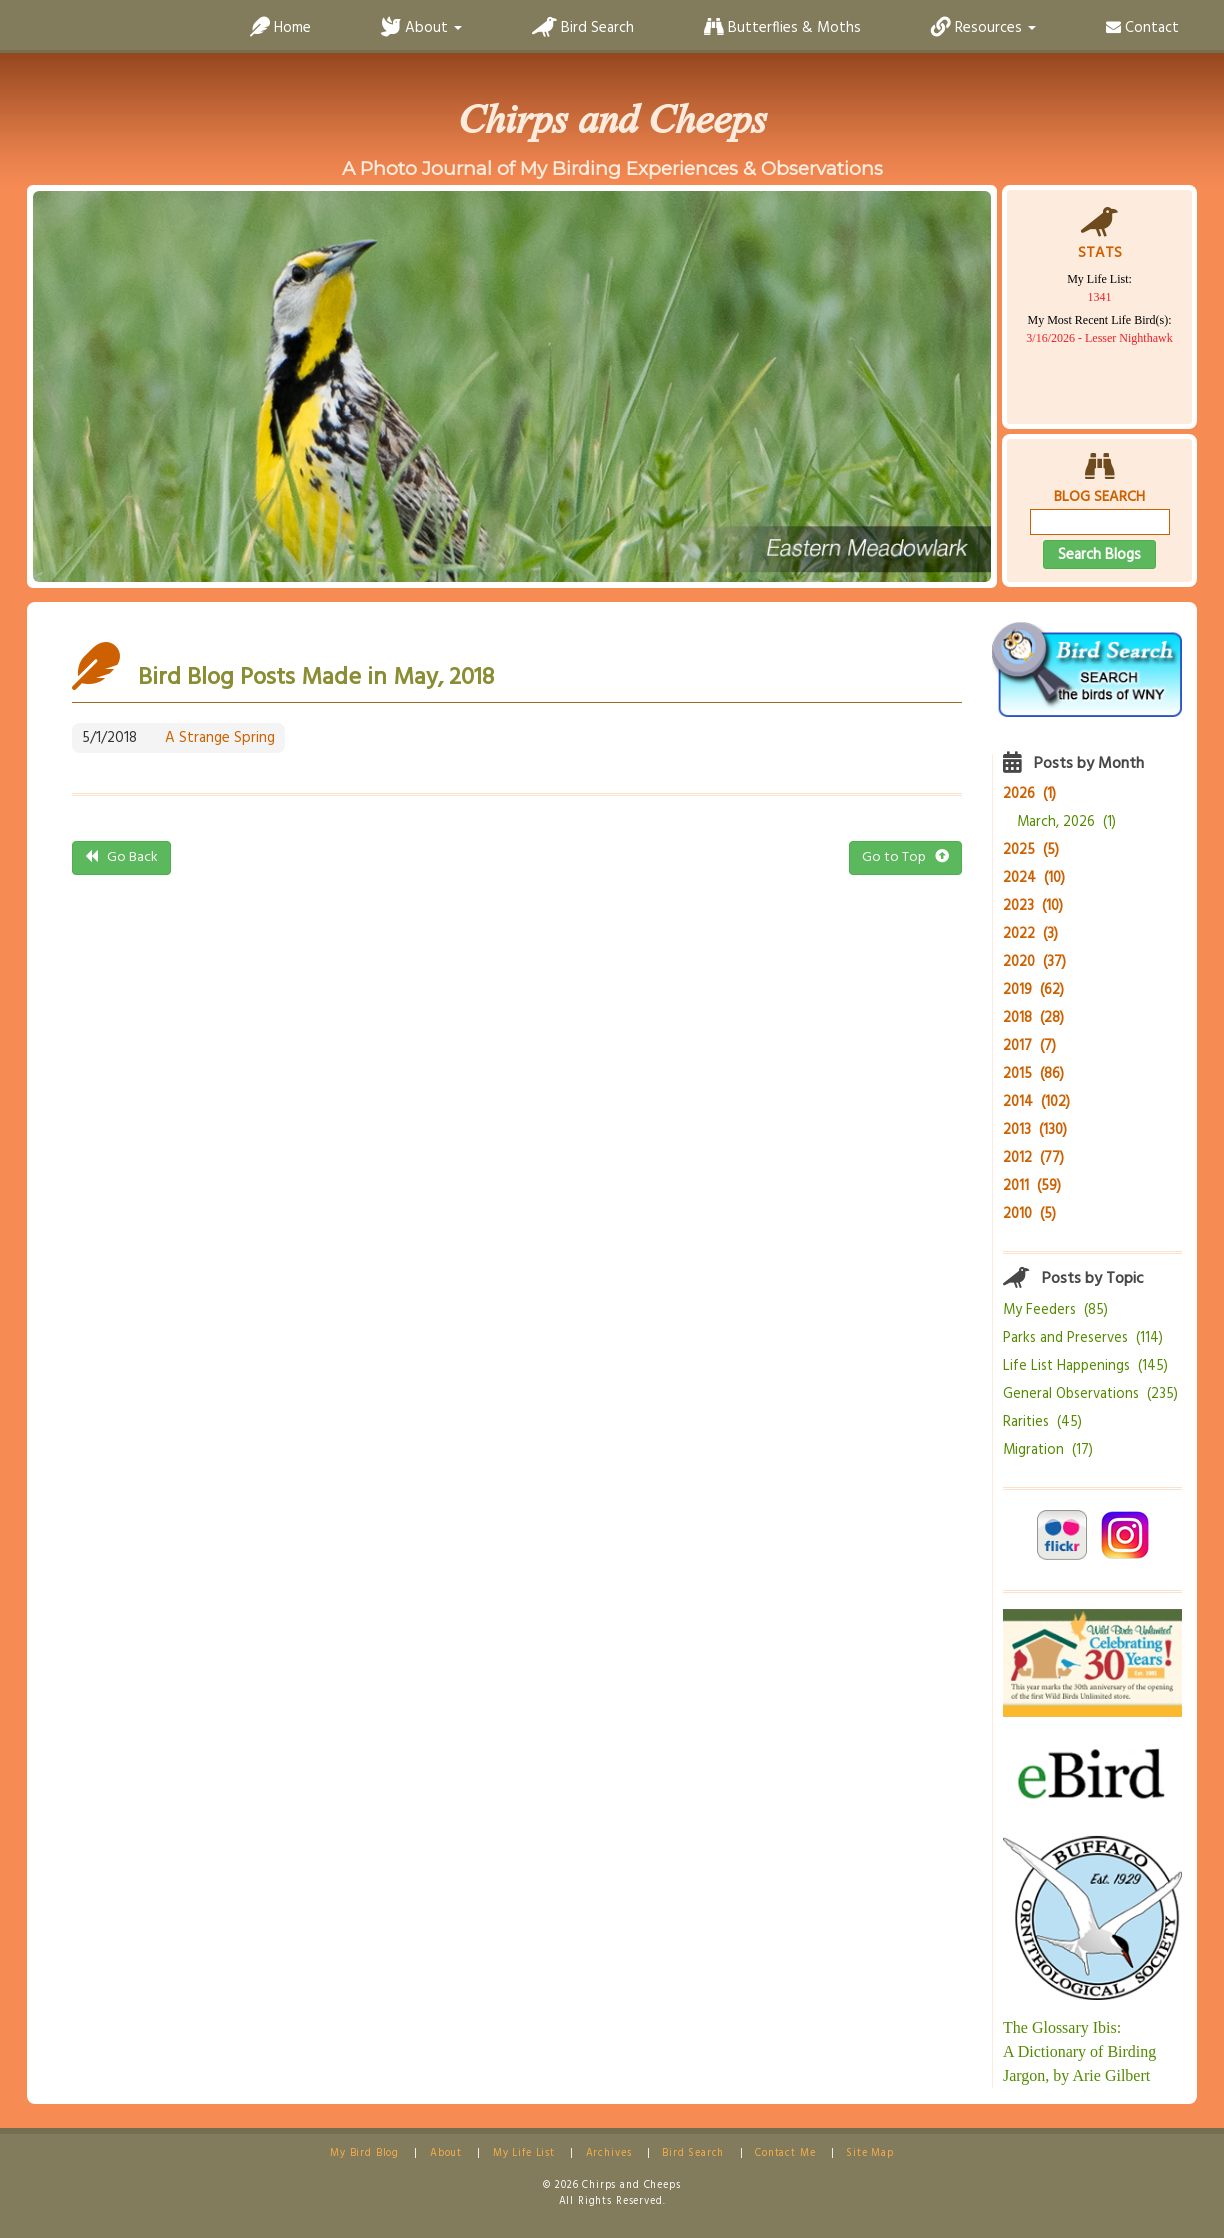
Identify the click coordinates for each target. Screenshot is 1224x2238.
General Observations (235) (1090, 1394)
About (446, 2153)
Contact (1142, 28)
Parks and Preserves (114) (1083, 1338)
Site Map (870, 2153)
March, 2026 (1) (1066, 822)
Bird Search (583, 28)
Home (280, 28)
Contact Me (785, 2153)
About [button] (421, 28)
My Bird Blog (364, 2153)
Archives (609, 2153)
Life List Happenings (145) (1085, 1366)
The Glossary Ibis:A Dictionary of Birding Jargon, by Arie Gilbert (1079, 2051)
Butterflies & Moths (782, 28)
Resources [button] (983, 28)
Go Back (121, 857)
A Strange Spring (220, 738)
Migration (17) (1048, 1450)
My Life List (524, 2153)
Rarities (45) (1042, 1422)
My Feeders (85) (1055, 1310)
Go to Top (905, 857)
